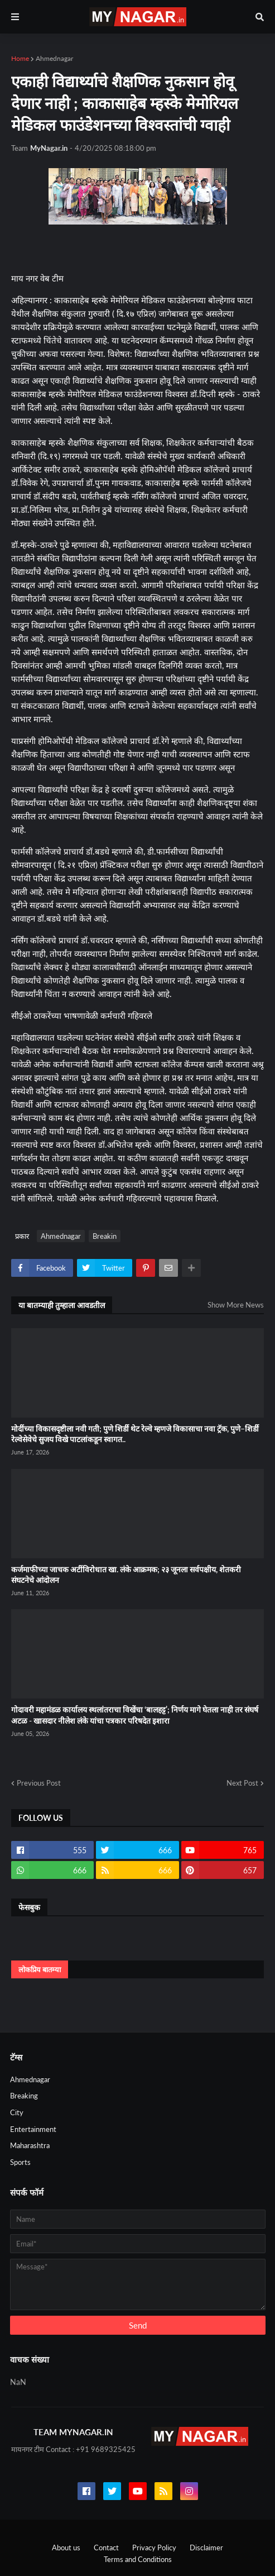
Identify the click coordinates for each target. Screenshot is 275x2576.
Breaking (24, 2095)
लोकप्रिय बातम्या (39, 1969)
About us (66, 2547)
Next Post (242, 1782)
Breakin (105, 1236)
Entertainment (33, 2129)
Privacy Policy (154, 2547)
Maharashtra (30, 2145)
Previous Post (39, 1782)
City (16, 2112)
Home (20, 58)
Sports (20, 2162)
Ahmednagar (54, 58)
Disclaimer (206, 2547)
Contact (106, 2547)
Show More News (236, 1304)
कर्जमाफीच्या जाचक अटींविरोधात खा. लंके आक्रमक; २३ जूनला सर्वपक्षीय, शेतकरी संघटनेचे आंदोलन (126, 1574)
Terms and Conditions (138, 2559)
